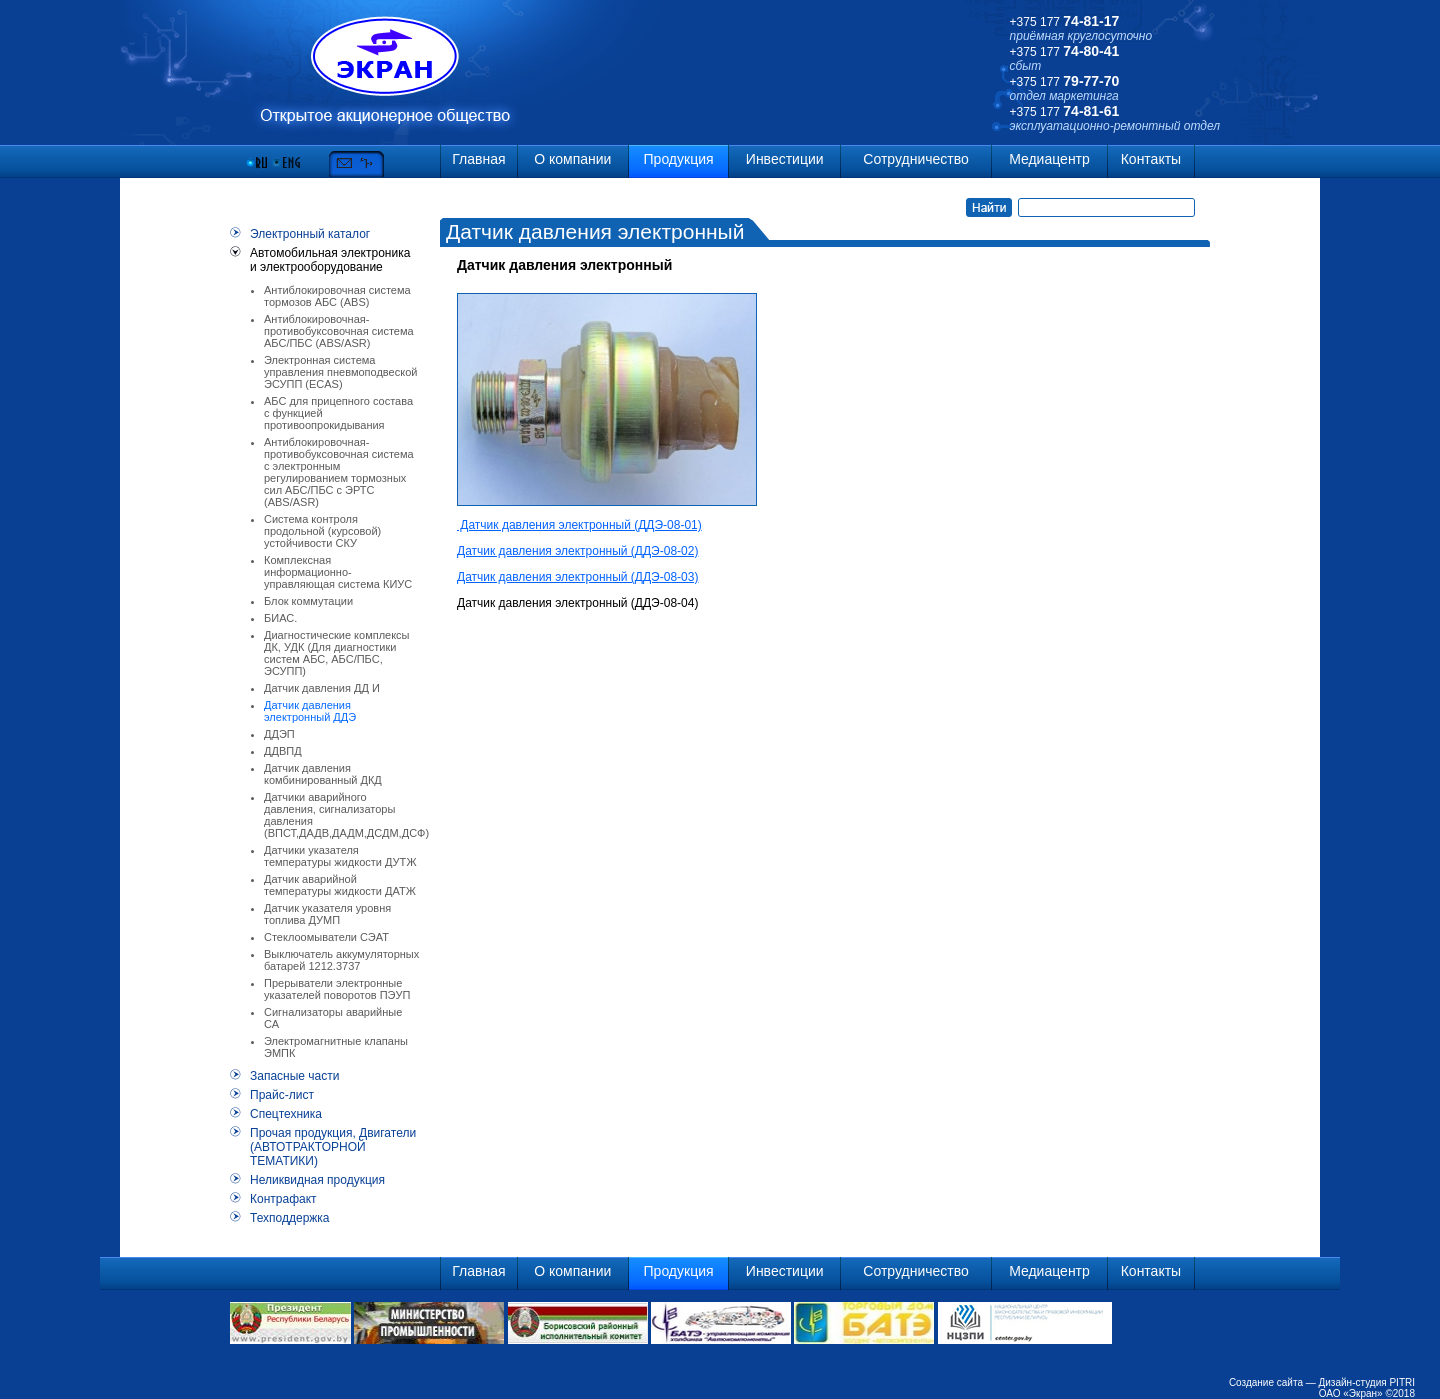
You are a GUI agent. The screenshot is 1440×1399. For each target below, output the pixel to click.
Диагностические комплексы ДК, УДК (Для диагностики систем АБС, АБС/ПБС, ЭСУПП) (337, 653)
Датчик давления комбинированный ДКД (323, 774)
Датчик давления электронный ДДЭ (310, 711)
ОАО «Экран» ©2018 (1367, 1393)
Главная (478, 159)
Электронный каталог (310, 234)
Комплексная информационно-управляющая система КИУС (338, 572)
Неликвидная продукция (317, 1180)
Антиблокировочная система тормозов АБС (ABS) (337, 296)
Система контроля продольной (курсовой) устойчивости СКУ (322, 531)
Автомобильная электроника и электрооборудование (330, 260)
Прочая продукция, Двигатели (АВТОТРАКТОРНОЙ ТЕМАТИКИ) (333, 1147)
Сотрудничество (915, 159)
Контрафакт (283, 1199)
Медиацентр (1049, 159)
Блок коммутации (308, 601)
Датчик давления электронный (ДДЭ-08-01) (579, 525)
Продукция (679, 159)
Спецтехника (286, 1114)
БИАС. (280, 618)
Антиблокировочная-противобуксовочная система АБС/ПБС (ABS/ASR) (339, 331)
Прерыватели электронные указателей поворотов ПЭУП (337, 989)
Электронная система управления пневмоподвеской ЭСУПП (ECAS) (340, 372)
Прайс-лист (282, 1095)
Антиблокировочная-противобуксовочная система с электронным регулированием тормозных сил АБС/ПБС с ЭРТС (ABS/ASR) (339, 472)
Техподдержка (290, 1218)
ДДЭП (279, 734)
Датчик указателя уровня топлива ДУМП (327, 914)
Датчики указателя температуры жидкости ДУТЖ (340, 856)
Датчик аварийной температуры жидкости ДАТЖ (340, 885)
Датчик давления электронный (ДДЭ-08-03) (577, 577)
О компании (572, 159)
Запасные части (294, 1076)
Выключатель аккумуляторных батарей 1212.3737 (341, 960)
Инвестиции (785, 159)
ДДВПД (283, 751)
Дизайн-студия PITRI (1367, 1382)
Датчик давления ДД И (322, 688)
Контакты (1151, 159)
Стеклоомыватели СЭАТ (326, 937)
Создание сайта (1266, 1382)
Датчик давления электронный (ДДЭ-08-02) (577, 551)
